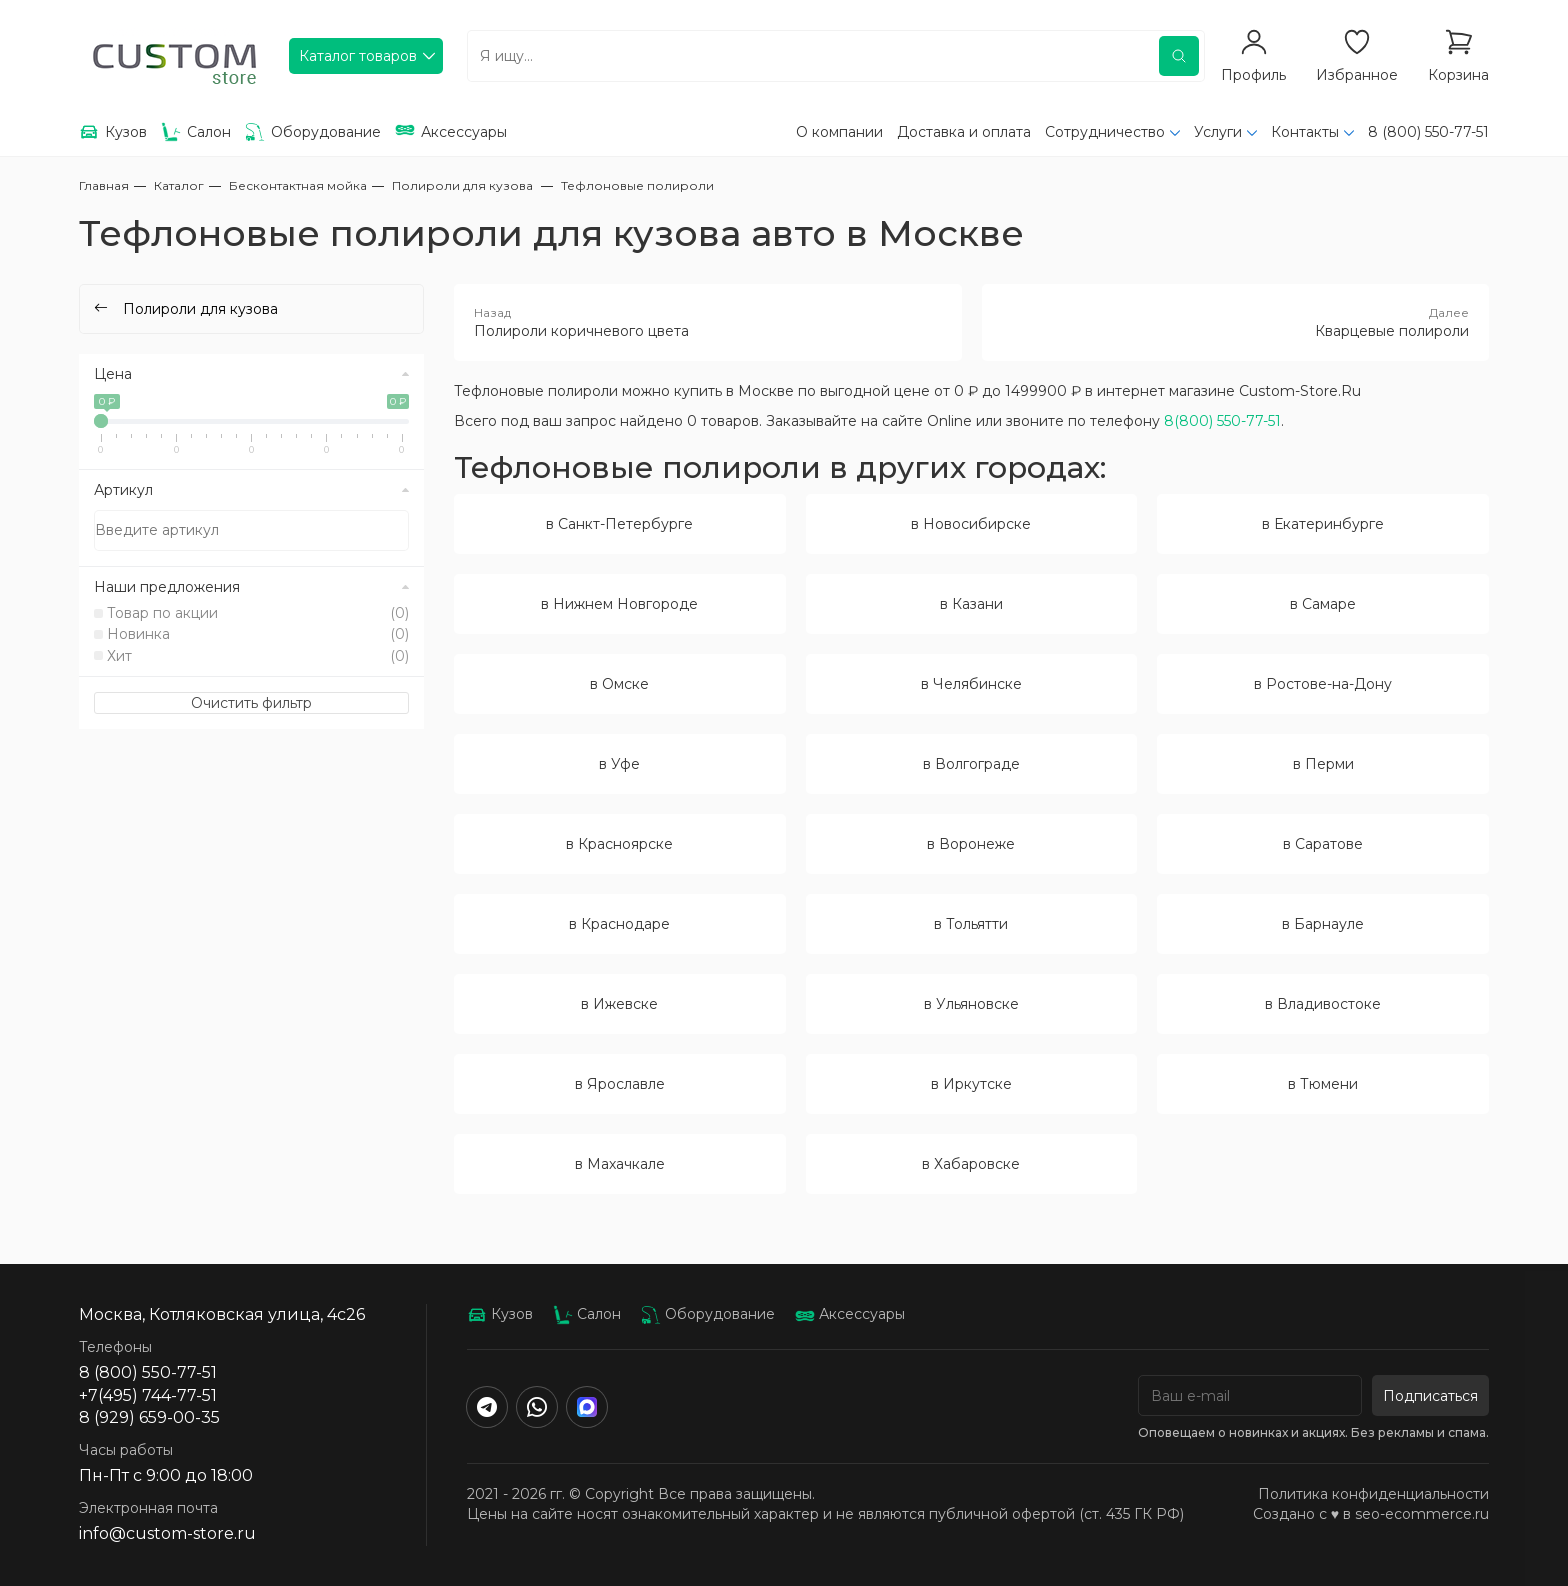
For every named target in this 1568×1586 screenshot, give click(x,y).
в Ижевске (619, 1004)
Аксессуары (850, 1314)
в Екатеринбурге (1323, 524)
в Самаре (1323, 604)
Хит (258, 656)
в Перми (1323, 764)
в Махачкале (620, 1164)
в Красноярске (619, 844)
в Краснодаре (619, 924)
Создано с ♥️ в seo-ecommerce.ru (1371, 1514)
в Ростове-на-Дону (1323, 684)
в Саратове (1323, 844)
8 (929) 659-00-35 (149, 1417)
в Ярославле (620, 1084)
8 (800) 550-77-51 (1428, 132)
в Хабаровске (971, 1164)
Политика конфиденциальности (1373, 1494)
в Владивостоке (1323, 1004)
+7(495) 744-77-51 (148, 1395)
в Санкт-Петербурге (619, 524)
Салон (587, 1314)
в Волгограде (971, 764)
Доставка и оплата (964, 132)
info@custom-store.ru (167, 1533)
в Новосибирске (971, 524)
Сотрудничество (1105, 132)
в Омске (619, 684)
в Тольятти (971, 924)
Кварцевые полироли (1236, 322)
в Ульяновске (971, 1004)
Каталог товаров (358, 56)
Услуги (1218, 132)
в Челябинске (971, 684)
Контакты (1305, 132)
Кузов (500, 1314)
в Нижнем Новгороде (619, 604)
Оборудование (708, 1314)
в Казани (971, 604)
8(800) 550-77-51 (1222, 421)
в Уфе (619, 764)
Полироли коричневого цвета (708, 322)
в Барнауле (1323, 924)
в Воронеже (971, 844)
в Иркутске (971, 1084)
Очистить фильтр (251, 703)
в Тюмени (1323, 1084)
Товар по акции (258, 613)
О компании (839, 132)
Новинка (258, 634)
